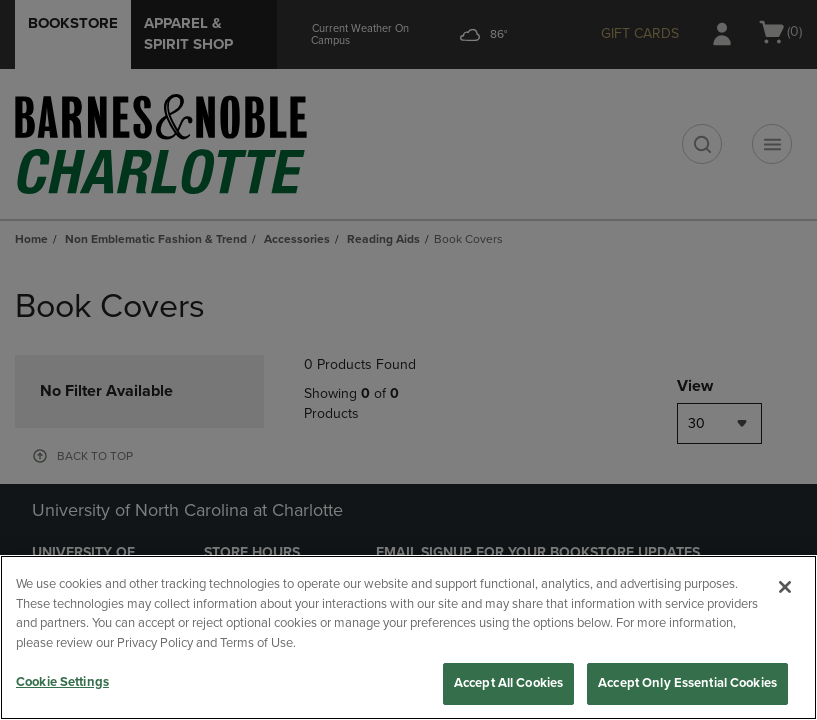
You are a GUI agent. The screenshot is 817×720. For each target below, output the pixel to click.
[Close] (785, 587)
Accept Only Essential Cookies (687, 683)
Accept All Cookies (508, 683)
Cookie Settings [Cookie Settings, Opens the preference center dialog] (62, 682)
